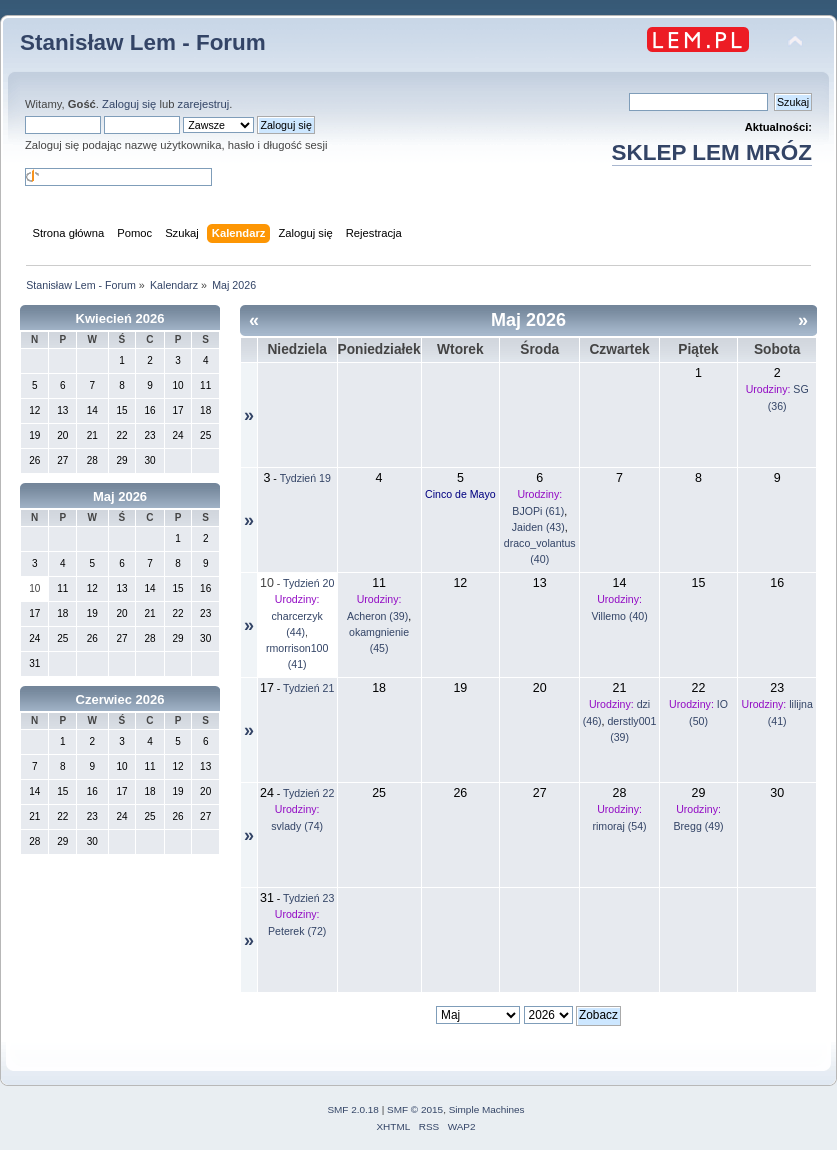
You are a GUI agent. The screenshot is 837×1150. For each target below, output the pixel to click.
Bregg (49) (699, 826)
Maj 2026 (120, 496)
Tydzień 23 (308, 898)
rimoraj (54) (619, 826)
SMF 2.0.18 (353, 1109)
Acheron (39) (377, 616)
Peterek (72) (297, 931)
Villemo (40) (619, 616)
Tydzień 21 (308, 688)
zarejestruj (204, 104)
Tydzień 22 (308, 793)
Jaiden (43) (538, 527)
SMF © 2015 (415, 1109)
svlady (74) (297, 826)
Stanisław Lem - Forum (143, 42)
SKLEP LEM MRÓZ (712, 152)
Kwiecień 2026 (120, 318)
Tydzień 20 (308, 583)
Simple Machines (487, 1109)
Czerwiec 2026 (120, 699)
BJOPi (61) (538, 511)
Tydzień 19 (305, 478)
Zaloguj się (129, 104)
